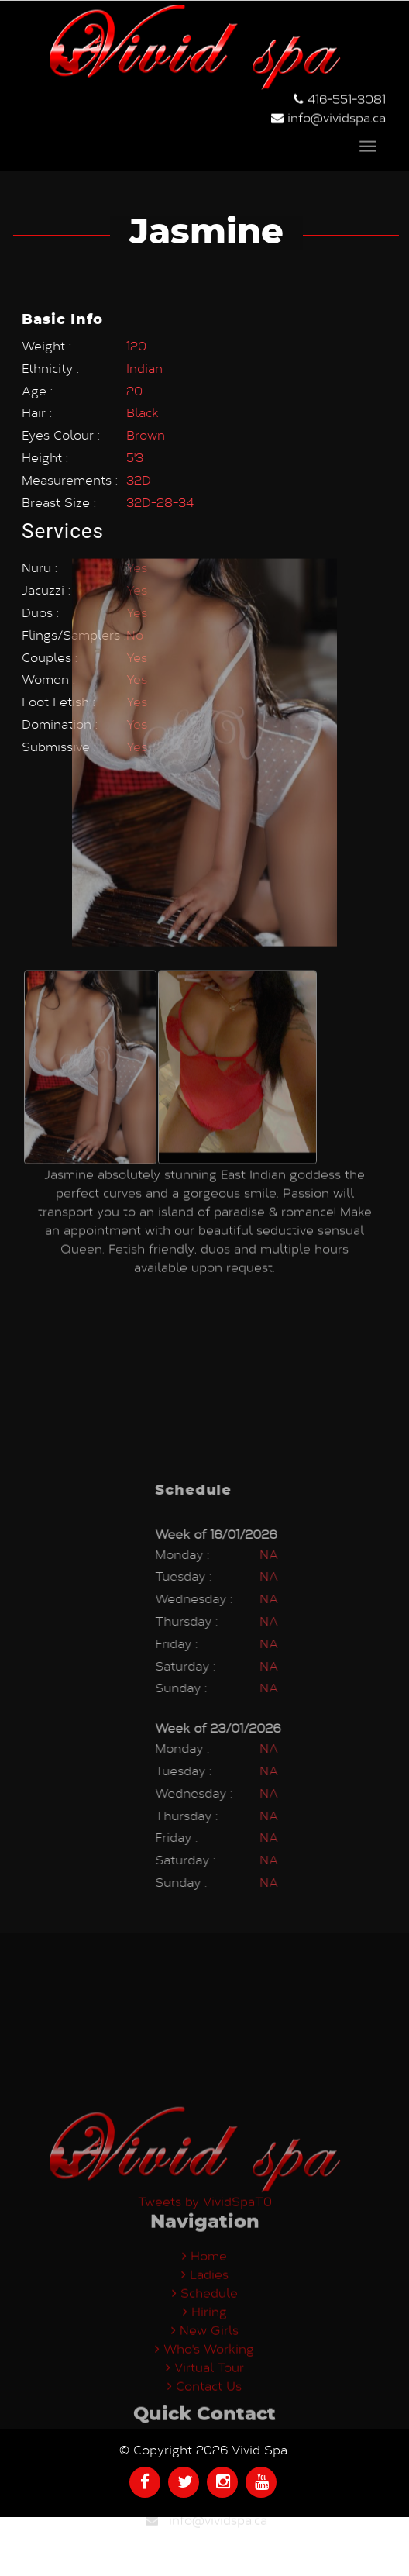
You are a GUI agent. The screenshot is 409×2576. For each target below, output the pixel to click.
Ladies (205, 2384)
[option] (90, 915)
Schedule (205, 2403)
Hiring (205, 2421)
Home (204, 2365)
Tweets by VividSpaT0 (205, 2311)
